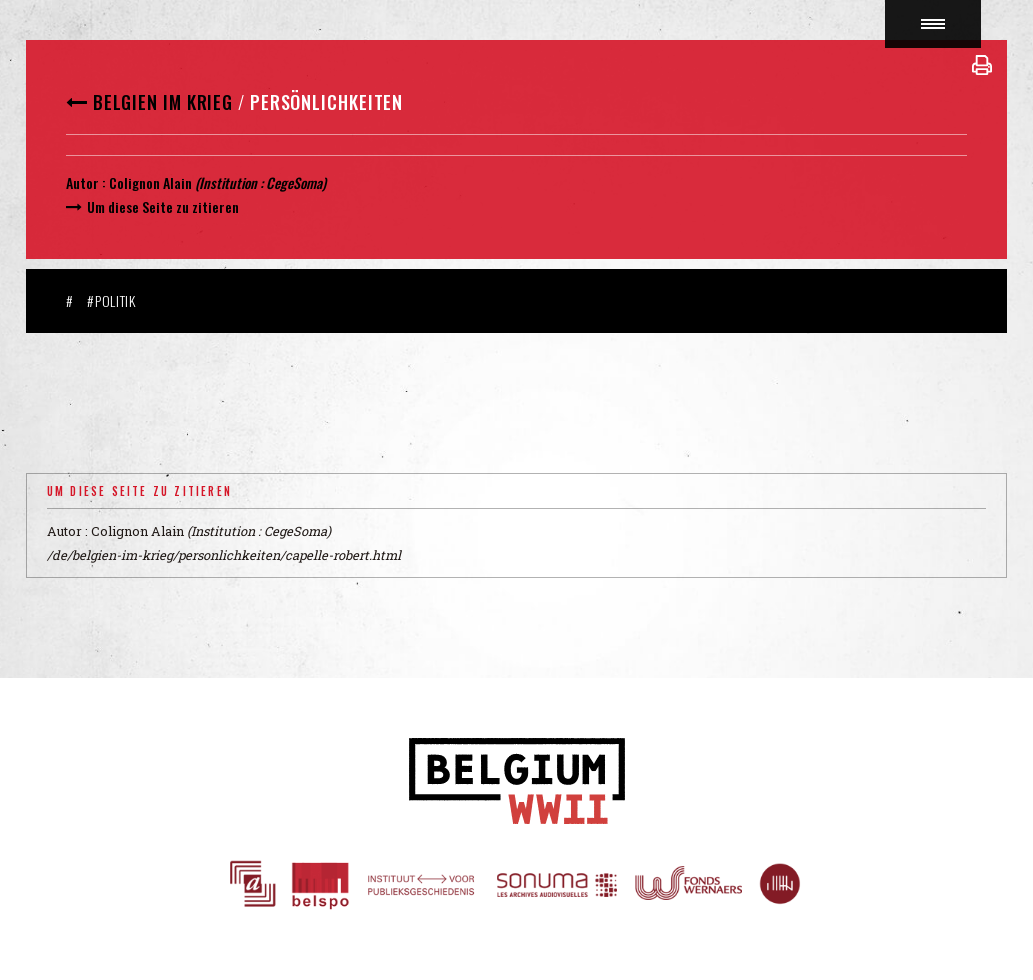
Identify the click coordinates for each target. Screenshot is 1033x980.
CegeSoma (294, 182)
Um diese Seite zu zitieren (163, 206)
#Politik (111, 300)
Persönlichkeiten (326, 102)
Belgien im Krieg (163, 102)
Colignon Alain (150, 182)
